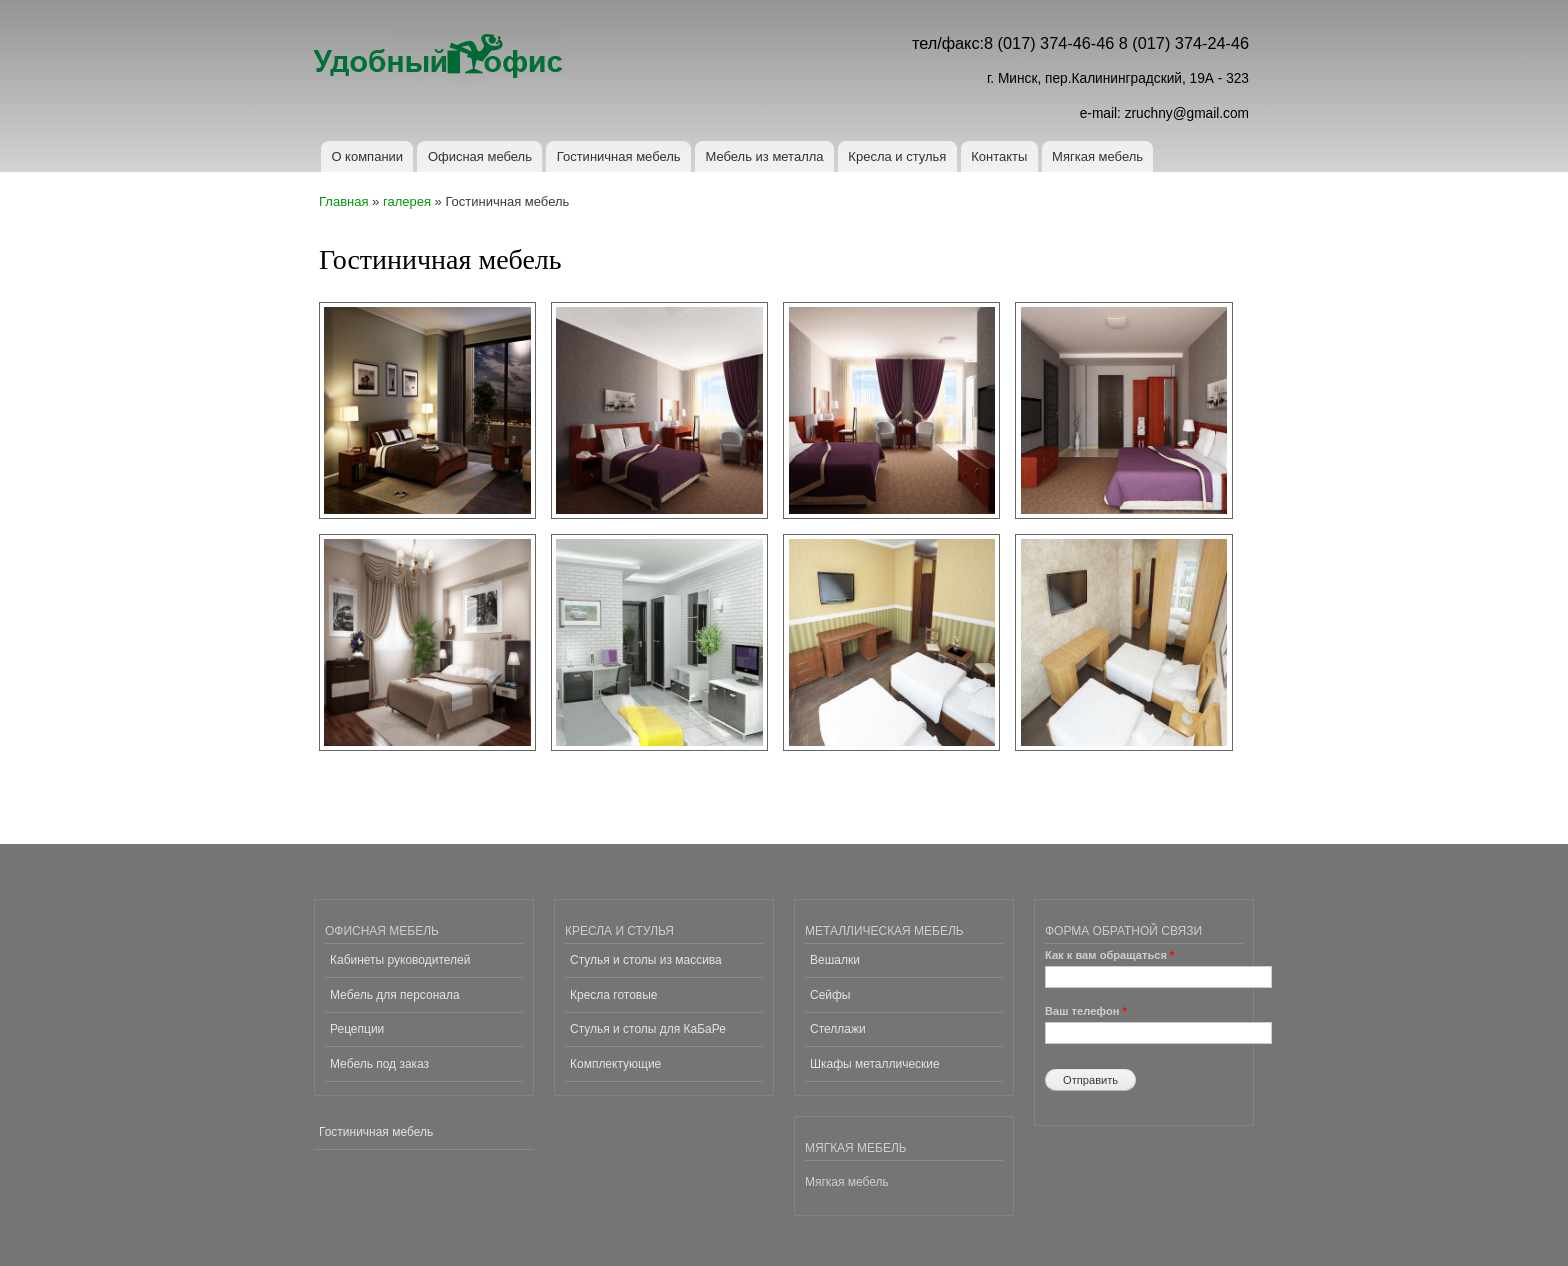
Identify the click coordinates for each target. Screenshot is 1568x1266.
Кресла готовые (613, 995)
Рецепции (357, 1029)
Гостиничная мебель (619, 156)
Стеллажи (838, 1029)
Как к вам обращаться (1109, 955)
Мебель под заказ (379, 1064)
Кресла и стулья (897, 156)
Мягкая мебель (1097, 156)
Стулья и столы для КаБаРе (648, 1029)
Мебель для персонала (395, 995)
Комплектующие (615, 1064)
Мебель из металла (764, 156)
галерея (407, 201)
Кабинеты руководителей (400, 960)
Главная (343, 201)
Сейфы (830, 995)
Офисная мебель (480, 156)
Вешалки (835, 960)
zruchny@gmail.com (1187, 113)
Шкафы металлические (875, 1064)
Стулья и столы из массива (646, 960)
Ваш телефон (1086, 1011)
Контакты (999, 156)
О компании (367, 156)
